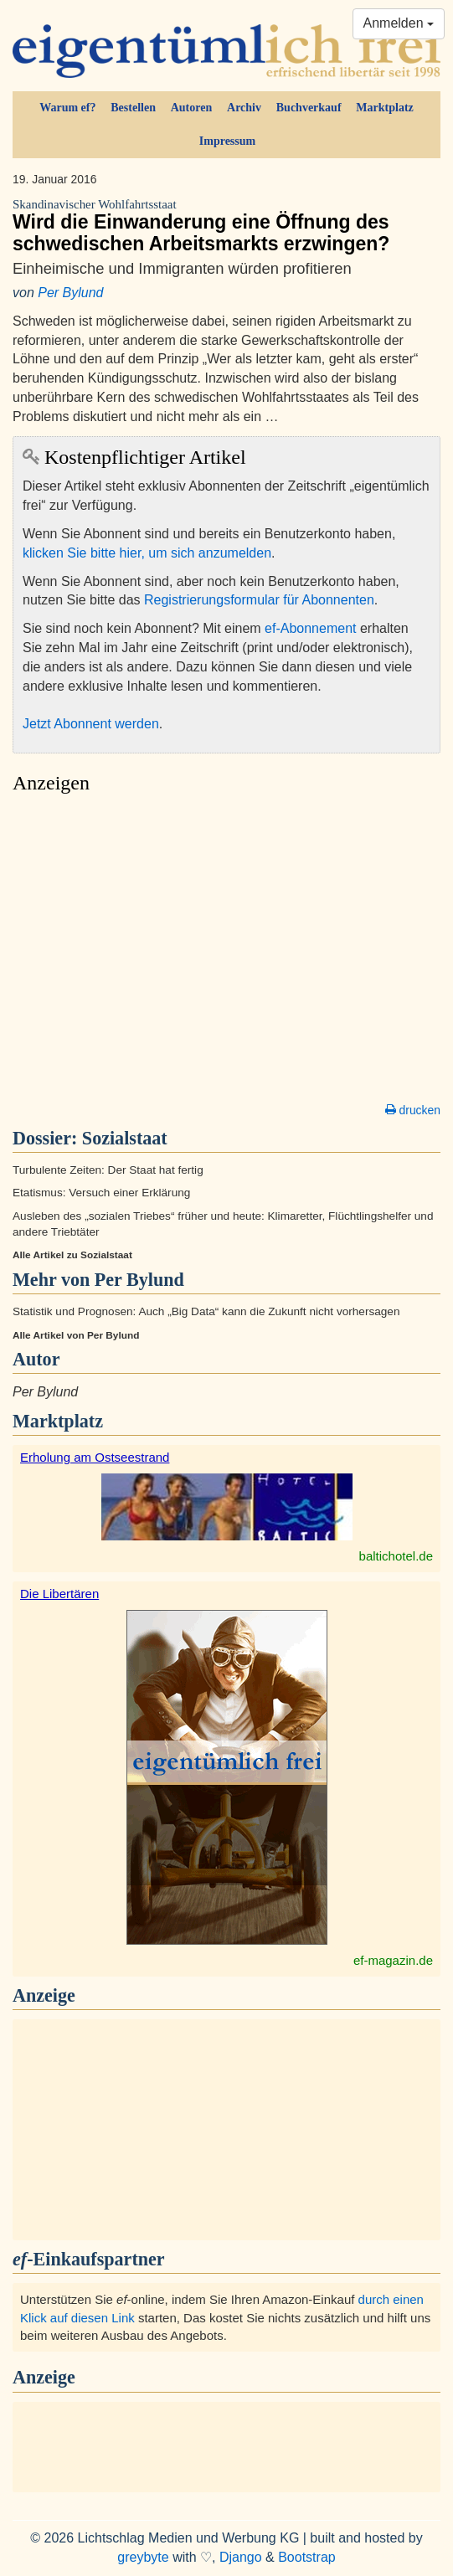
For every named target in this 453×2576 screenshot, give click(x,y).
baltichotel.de (396, 1556)
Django (240, 2557)
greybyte (142, 2557)
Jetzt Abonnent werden (91, 724)
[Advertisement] (226, 953)
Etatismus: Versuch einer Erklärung (101, 1192)
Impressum (227, 141)
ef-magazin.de (393, 1960)
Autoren (192, 107)
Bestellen (133, 107)
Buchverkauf (309, 107)
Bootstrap (306, 2557)
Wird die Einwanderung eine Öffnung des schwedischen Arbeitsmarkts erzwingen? (226, 226)
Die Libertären (59, 1593)
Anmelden (399, 23)
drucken (412, 1110)
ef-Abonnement (310, 628)
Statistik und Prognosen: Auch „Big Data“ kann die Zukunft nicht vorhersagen (206, 1311)
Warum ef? (67, 107)
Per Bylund (70, 292)
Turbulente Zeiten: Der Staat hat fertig (108, 1170)
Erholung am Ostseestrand (94, 1457)
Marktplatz (384, 107)
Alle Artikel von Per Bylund (76, 1335)
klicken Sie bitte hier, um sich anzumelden (147, 553)
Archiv (244, 107)
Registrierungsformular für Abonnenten (259, 600)
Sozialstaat (124, 1138)
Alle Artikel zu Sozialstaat (72, 1255)
